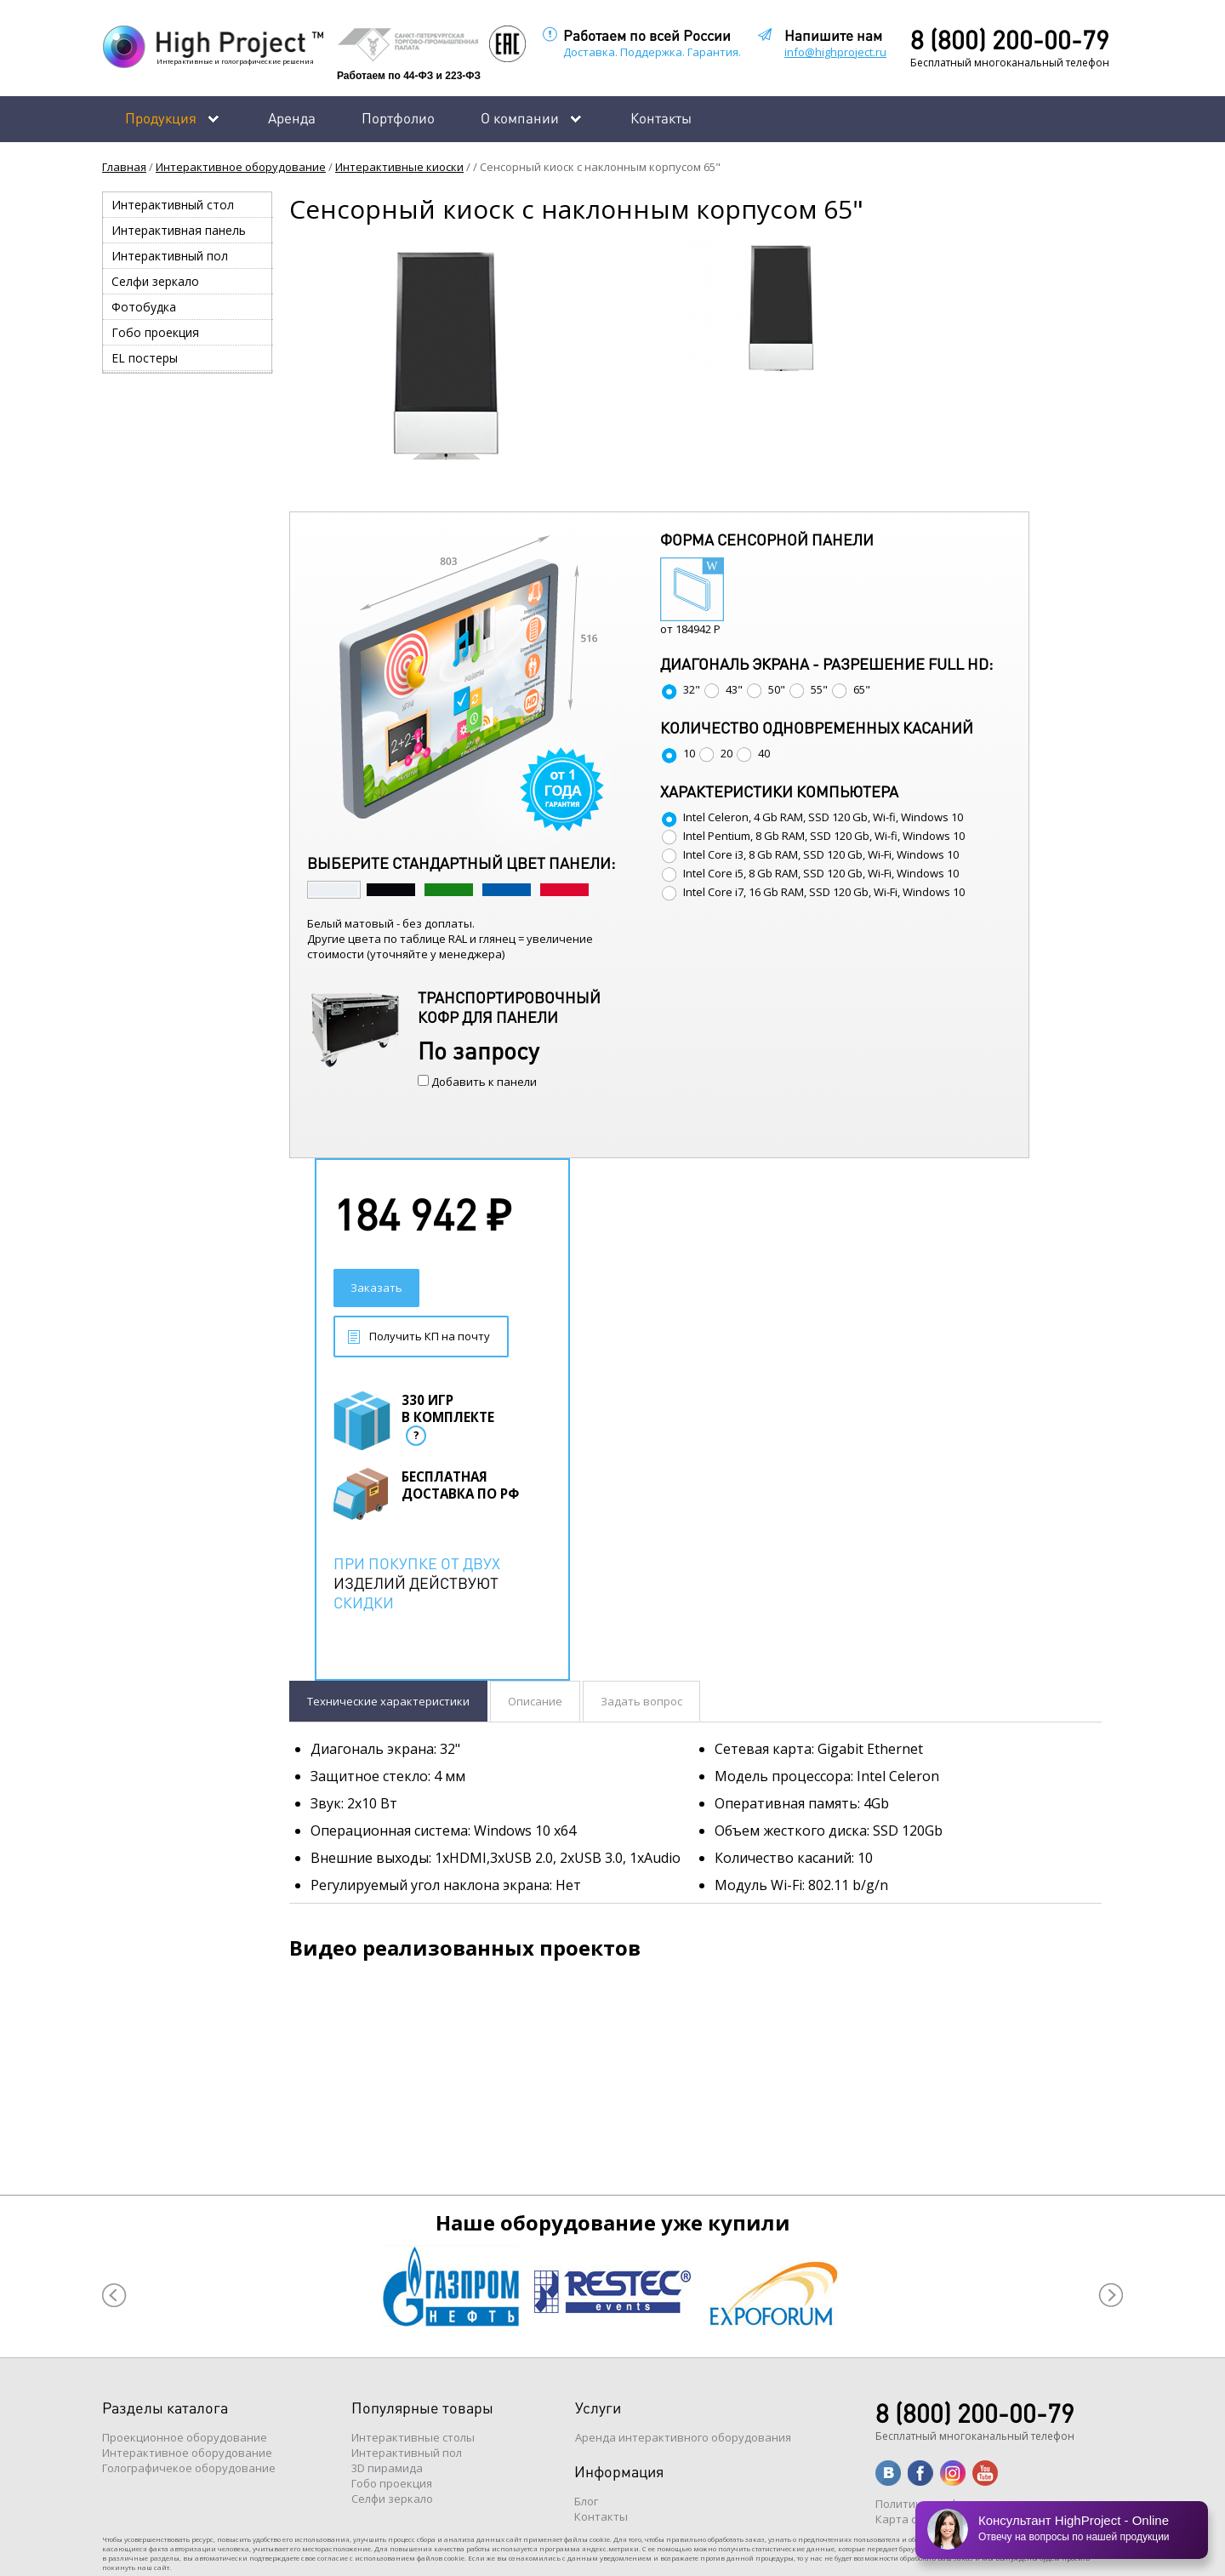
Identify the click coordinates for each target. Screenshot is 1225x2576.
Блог (586, 2501)
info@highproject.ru (835, 52)
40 (752, 753)
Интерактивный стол (172, 205)
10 (677, 753)
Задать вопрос (641, 1701)
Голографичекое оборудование (189, 2468)
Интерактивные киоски (399, 166)
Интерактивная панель (178, 230)
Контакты (661, 117)
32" (680, 689)
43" (723, 689)
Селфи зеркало (155, 281)
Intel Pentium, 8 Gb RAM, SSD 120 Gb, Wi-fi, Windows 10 (812, 835)
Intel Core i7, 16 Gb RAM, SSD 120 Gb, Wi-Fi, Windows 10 (812, 892)
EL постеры (144, 358)
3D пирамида (387, 2468)
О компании (520, 117)
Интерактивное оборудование (241, 166)
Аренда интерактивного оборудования (683, 2437)
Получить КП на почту (429, 1336)
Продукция (161, 117)
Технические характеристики (388, 1701)
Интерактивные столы (413, 2437)
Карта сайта (909, 2519)
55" (808, 689)
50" (765, 689)
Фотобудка (143, 307)
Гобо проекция (155, 332)
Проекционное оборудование (184, 2437)
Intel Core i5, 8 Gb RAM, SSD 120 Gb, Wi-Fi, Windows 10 (809, 873)
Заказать (376, 1287)
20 (715, 753)
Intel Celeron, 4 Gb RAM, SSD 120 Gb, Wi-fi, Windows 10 (811, 817)
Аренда (292, 117)
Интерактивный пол (169, 256)
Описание (535, 1701)
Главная (124, 166)
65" (850, 689)
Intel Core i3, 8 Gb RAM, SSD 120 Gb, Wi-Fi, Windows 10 (809, 854)
